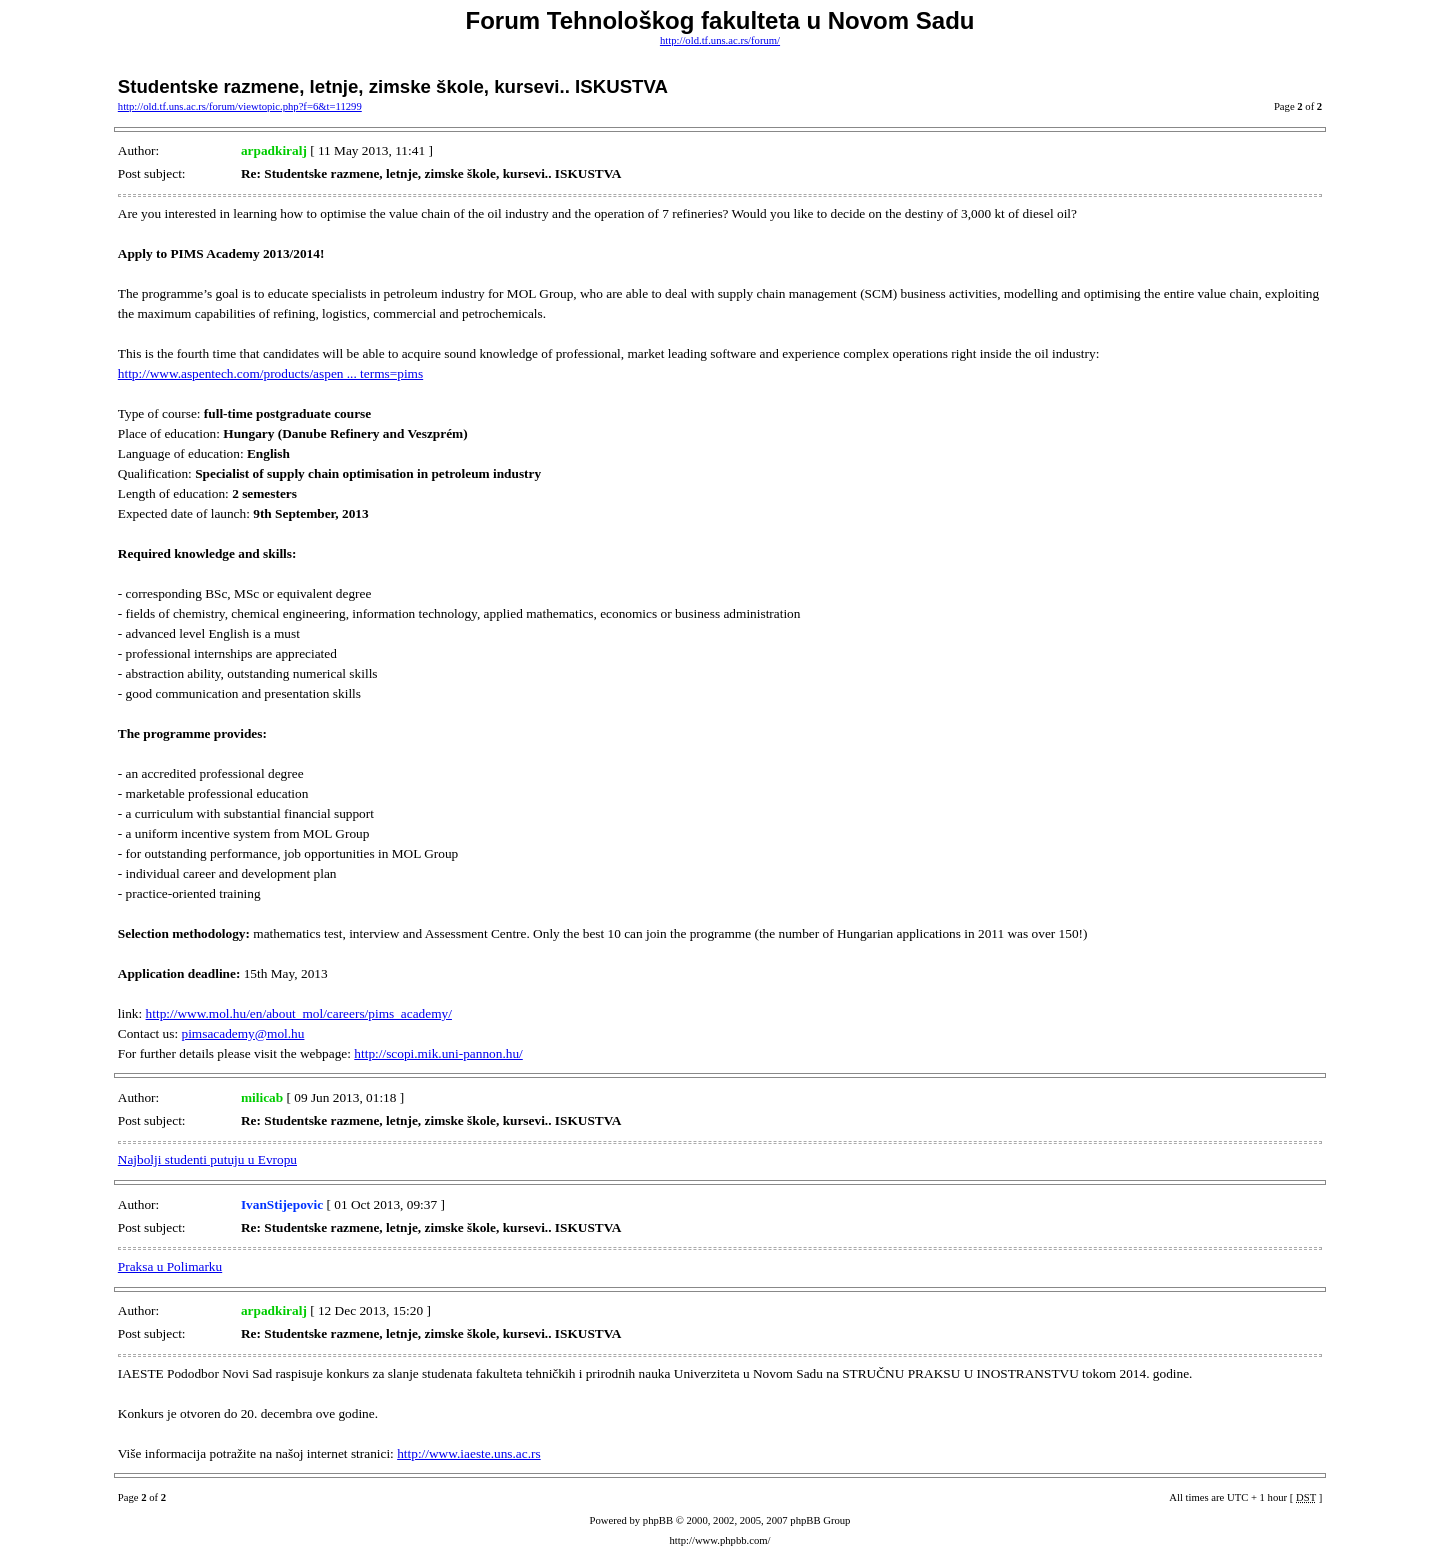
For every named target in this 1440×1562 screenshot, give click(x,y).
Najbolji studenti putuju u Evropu (207, 1159)
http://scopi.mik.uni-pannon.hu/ (438, 1053)
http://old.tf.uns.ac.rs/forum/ (720, 40)
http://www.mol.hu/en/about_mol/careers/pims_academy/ (299, 1013)
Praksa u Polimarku (170, 1266)
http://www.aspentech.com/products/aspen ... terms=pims (270, 373)
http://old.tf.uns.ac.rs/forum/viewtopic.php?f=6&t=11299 (240, 106)
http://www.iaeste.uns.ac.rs (469, 1453)
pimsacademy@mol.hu (242, 1033)
